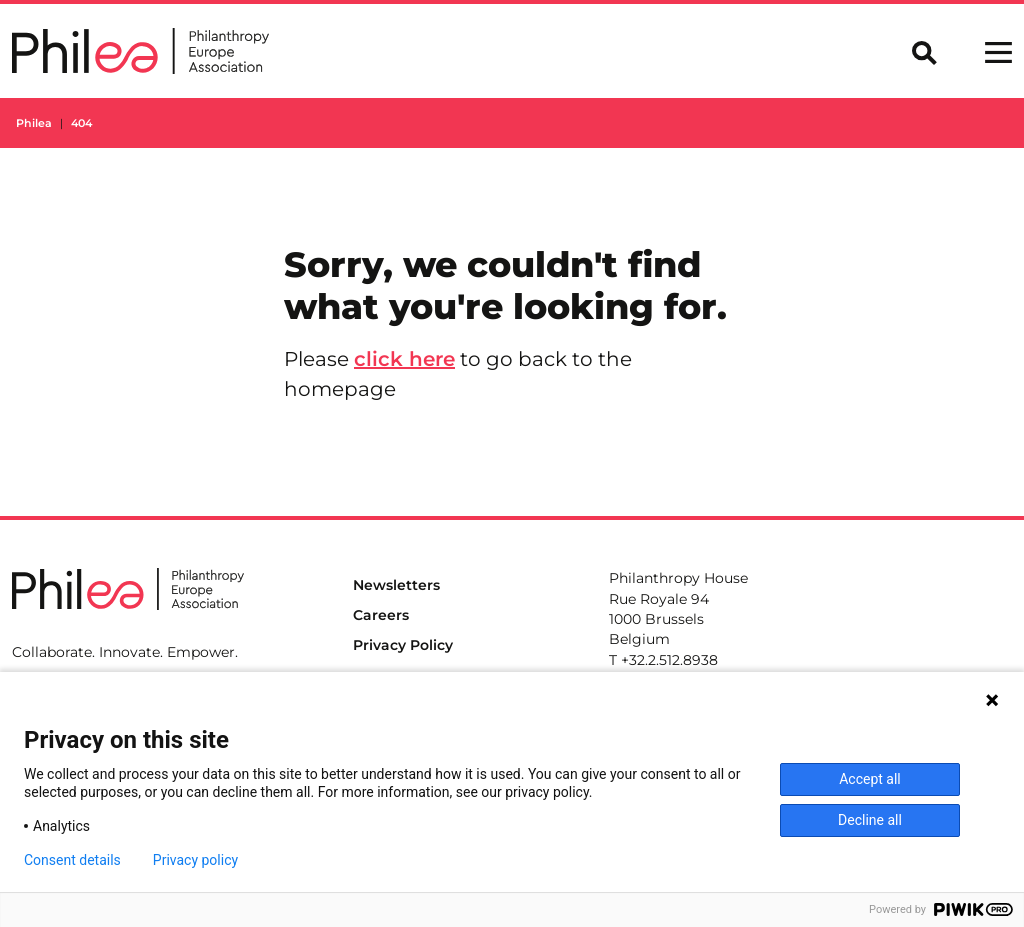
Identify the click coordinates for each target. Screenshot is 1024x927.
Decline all (870, 820)
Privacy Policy (403, 645)
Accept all (870, 779)
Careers (381, 615)
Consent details (72, 860)
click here (404, 359)
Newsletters (396, 585)
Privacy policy (195, 860)
